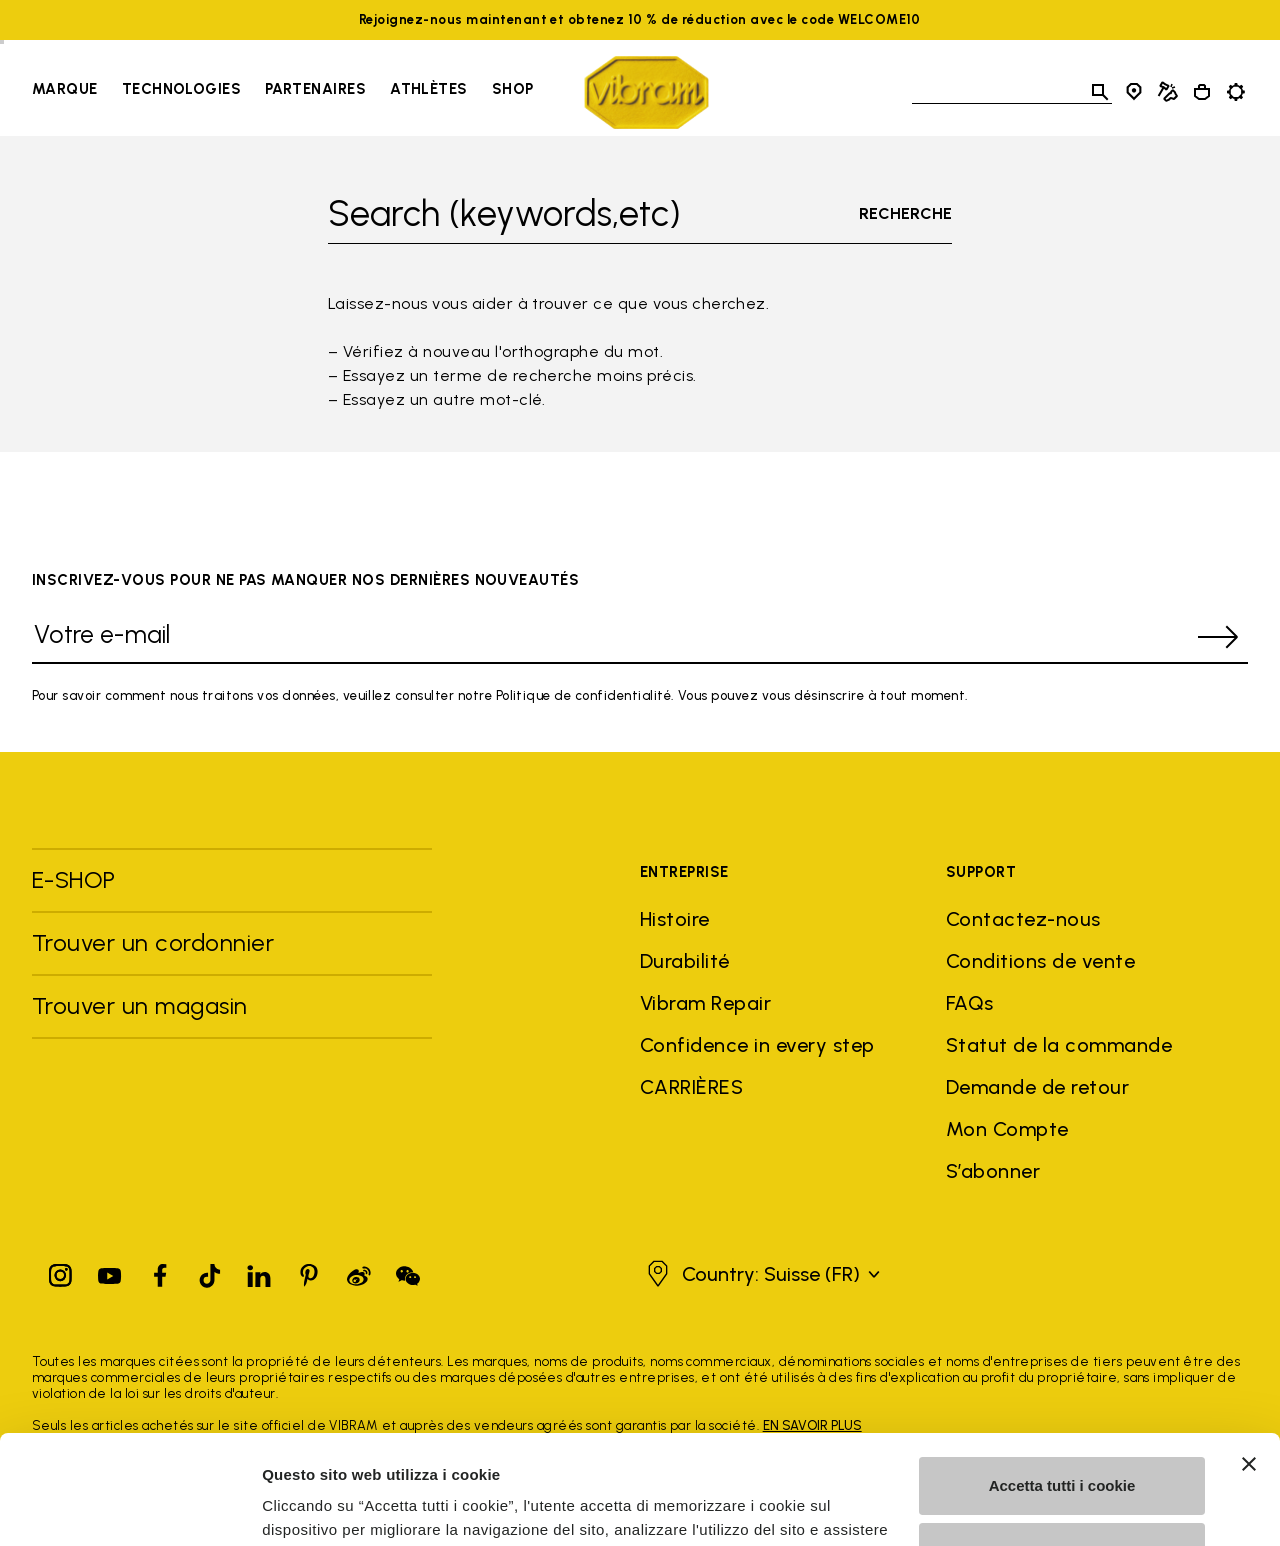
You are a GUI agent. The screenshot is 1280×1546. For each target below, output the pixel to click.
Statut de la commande (1059, 1045)
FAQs (970, 1003)
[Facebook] (160, 1271)
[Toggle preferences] (1236, 92)
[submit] (1218, 637)
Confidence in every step (757, 1045)
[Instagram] (61, 1271)
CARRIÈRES (691, 1087)
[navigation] (282, 92)
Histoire (675, 919)
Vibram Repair (705, 1003)
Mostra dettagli (316, 1506)
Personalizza (1062, 1448)
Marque (65, 89)
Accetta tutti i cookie (1062, 1383)
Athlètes (429, 89)
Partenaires (315, 89)
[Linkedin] (259, 1271)
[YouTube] (110, 1271)
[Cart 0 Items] (1202, 92)
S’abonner (993, 1171)
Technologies (181, 89)
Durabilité (685, 961)
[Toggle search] (1100, 92)
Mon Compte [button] (1007, 1129)
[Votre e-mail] (610, 637)
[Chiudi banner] (1249, 1362)
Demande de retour (1037, 1087)
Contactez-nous (1023, 919)
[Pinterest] (309, 1271)
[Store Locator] (1134, 92)
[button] (761, 1274)
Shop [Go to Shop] (513, 89)
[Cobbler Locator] (1168, 92)
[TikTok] (210, 1271)
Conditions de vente (1040, 961)
